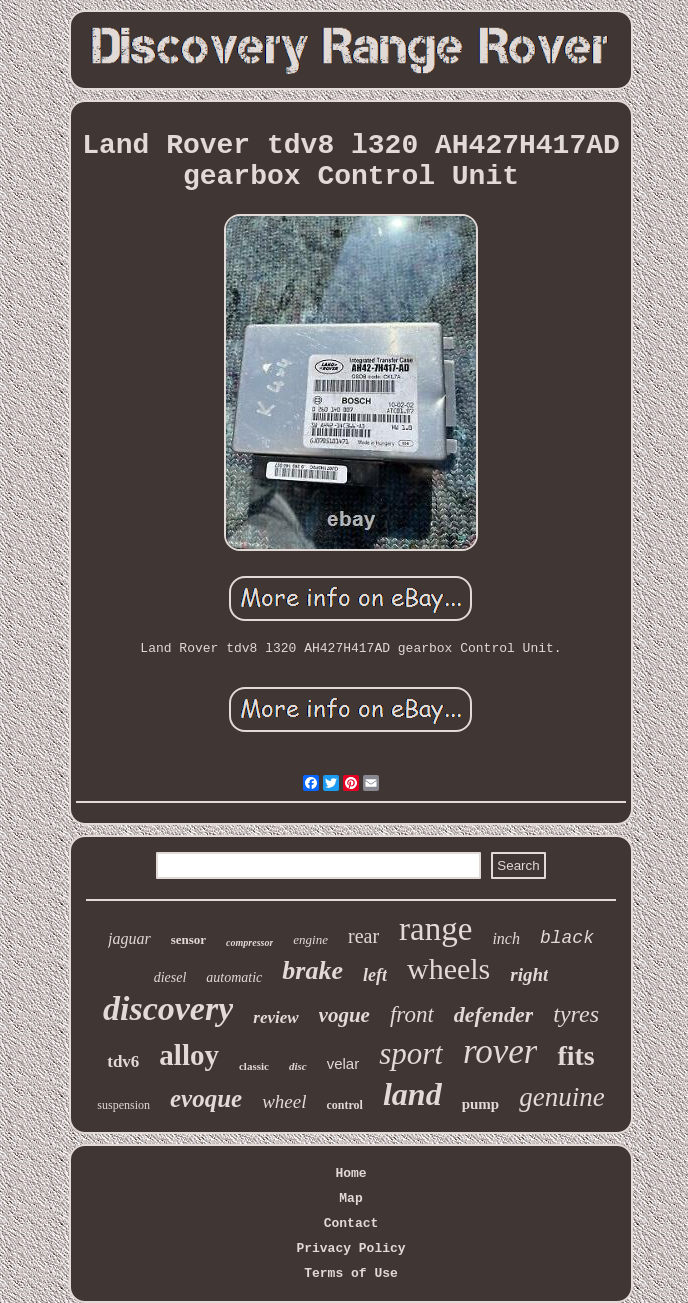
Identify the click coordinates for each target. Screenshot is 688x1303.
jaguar (129, 938)
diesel (170, 977)
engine (310, 939)
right (529, 974)
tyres (576, 1014)
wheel (284, 1101)
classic (254, 1066)
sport (411, 1053)
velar (343, 1063)
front (412, 1014)
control (345, 1105)
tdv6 (123, 1061)
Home (350, 1173)
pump (481, 1104)
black (567, 938)
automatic (234, 977)
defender (493, 1014)
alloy (189, 1055)
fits (575, 1055)
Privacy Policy (350, 1248)
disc (298, 1066)
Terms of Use (351, 1273)
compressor (249, 942)
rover (500, 1051)
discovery (168, 1008)
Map (350, 1198)
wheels (448, 968)
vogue (344, 1015)
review (275, 1017)
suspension (123, 1105)
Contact (351, 1223)
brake (312, 970)
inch (506, 938)
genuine (561, 1097)
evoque (206, 1098)
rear (363, 936)
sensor (188, 939)
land (412, 1094)
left (375, 975)
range (435, 929)
